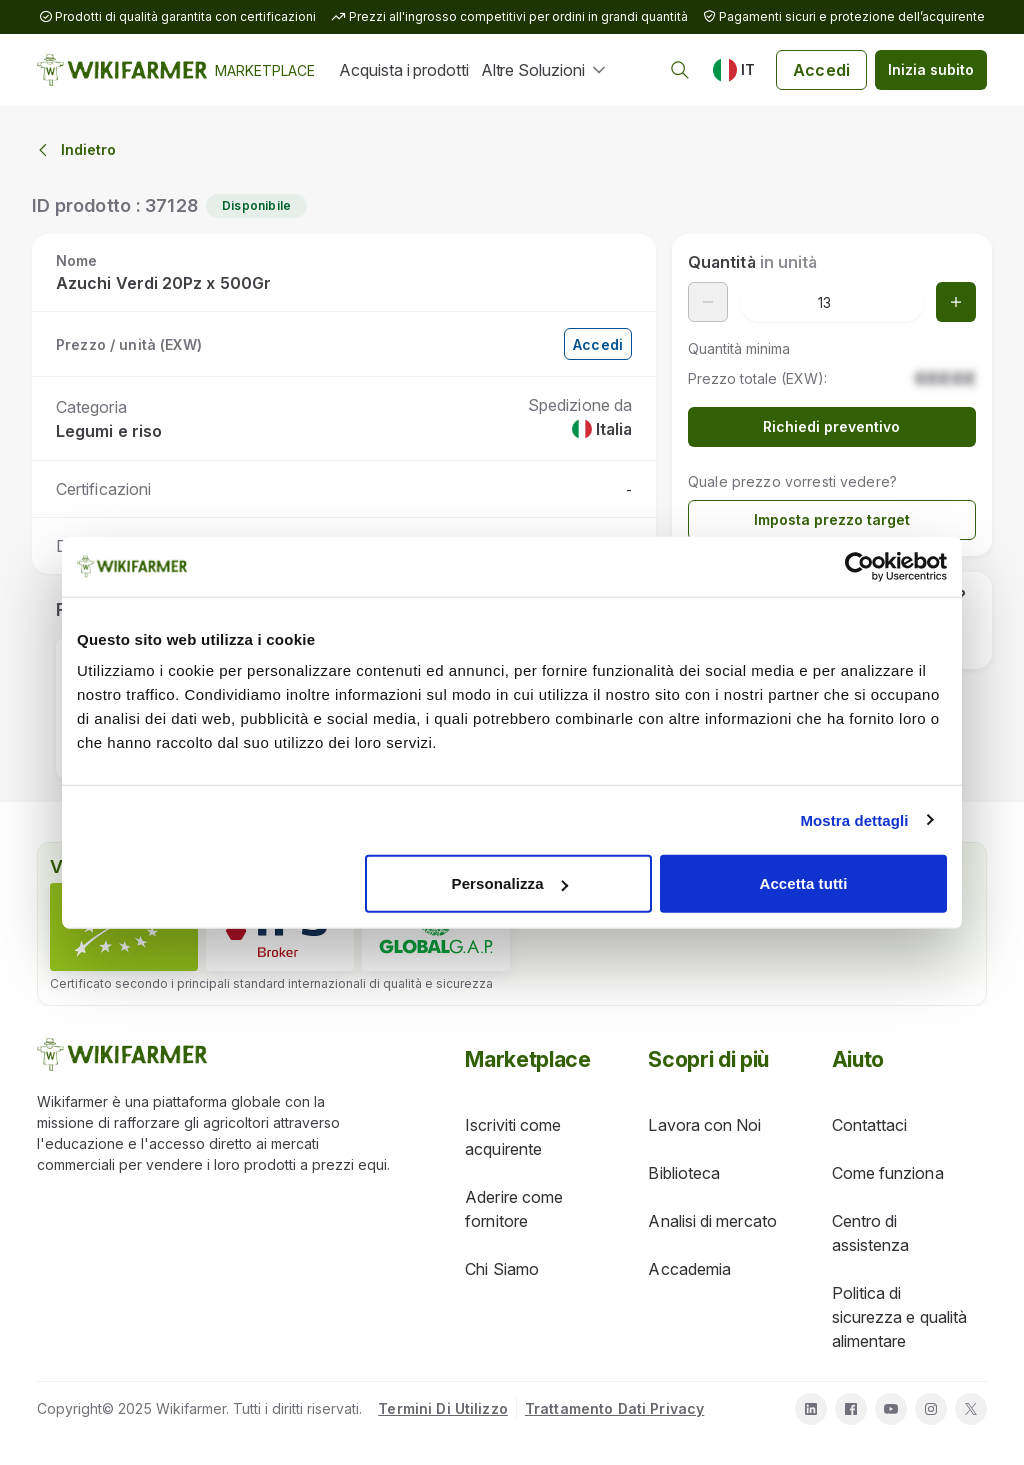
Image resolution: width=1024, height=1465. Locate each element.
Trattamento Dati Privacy (614, 1408)
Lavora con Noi (704, 1125)
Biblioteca (684, 1173)
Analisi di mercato (712, 1221)
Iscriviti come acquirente (513, 1137)
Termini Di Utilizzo (443, 1408)
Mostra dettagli (854, 819)
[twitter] (971, 1409)
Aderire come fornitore (514, 1209)
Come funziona (888, 1173)
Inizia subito (931, 69)
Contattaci (870, 1125)
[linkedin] (811, 1409)
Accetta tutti (803, 883)
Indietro (74, 150)
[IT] (734, 70)
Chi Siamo (502, 1269)
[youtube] (891, 1409)
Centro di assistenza (871, 1233)
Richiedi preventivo (831, 426)
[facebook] (851, 1409)
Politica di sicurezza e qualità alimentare (900, 1317)
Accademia (689, 1269)
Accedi (821, 70)
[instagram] (931, 1409)
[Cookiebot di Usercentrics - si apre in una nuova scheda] (859, 566)
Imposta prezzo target (832, 519)
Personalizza (510, 883)
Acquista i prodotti (403, 70)
